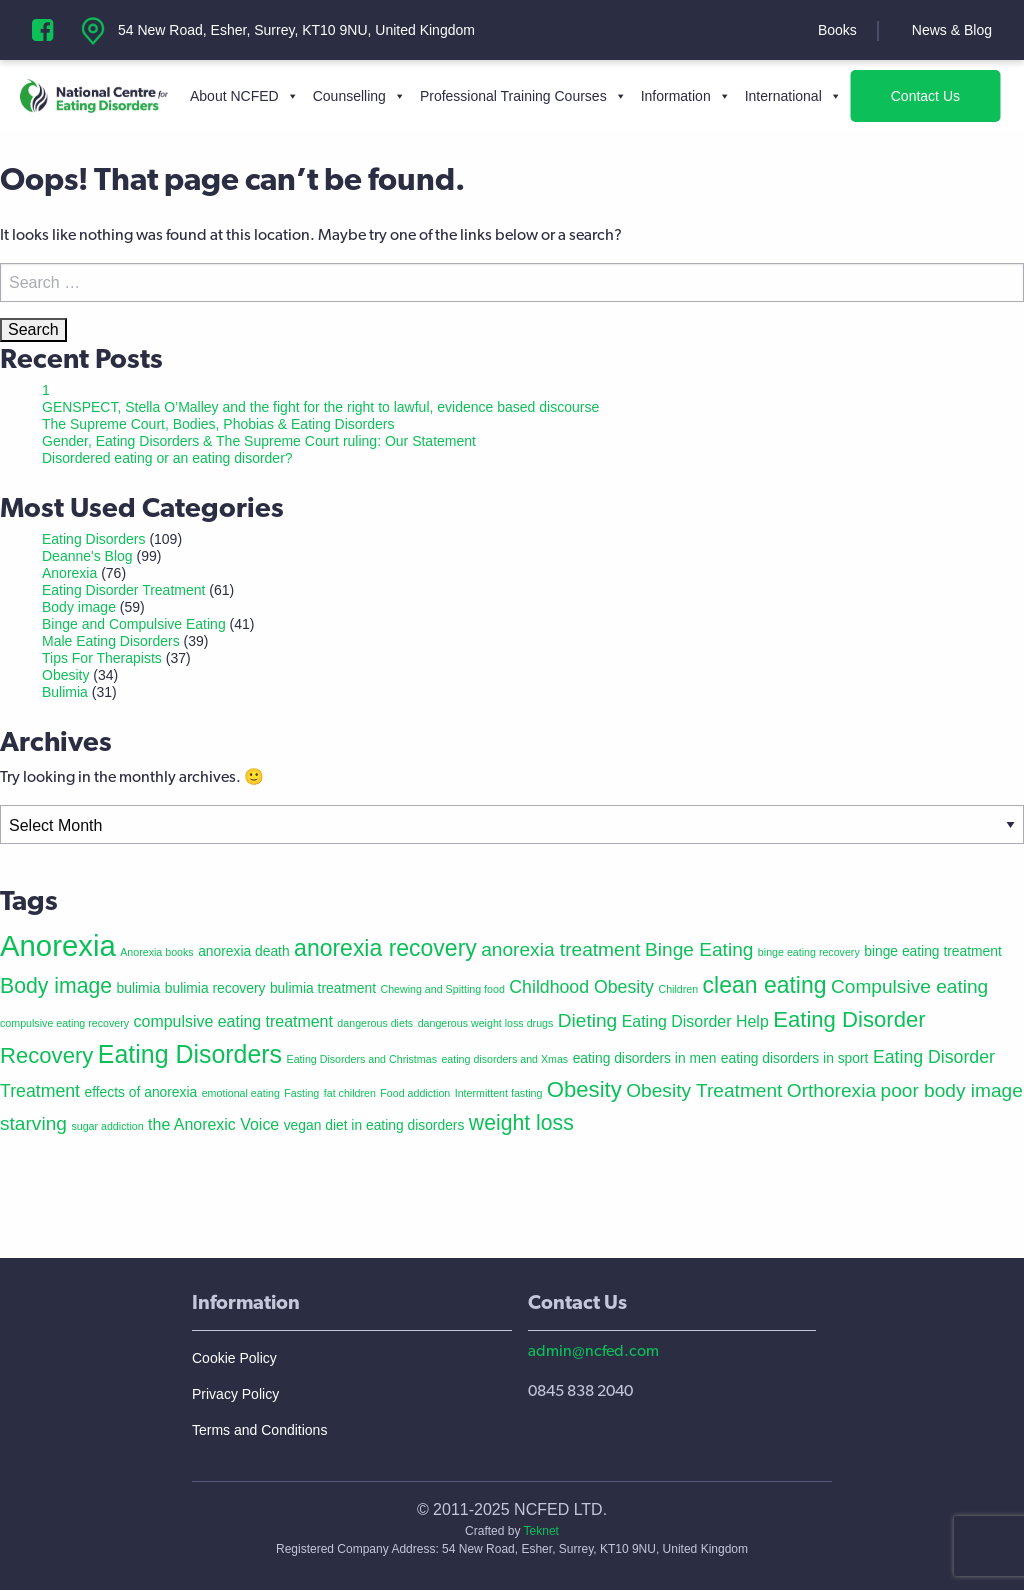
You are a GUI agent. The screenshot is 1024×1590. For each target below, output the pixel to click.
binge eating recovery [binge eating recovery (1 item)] (809, 952)
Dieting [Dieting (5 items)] (587, 1020)
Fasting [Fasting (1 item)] (301, 1093)
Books (837, 30)
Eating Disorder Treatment (123, 590)
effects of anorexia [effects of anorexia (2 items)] (140, 1092)
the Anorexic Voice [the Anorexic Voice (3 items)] (213, 1124)
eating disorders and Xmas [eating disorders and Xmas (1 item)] (504, 1059)
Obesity (65, 675)
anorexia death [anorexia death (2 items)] (244, 951)
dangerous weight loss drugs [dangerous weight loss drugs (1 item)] (486, 1023)
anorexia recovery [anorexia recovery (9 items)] (385, 948)
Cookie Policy (234, 1358)
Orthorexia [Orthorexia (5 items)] (831, 1090)
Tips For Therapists (102, 658)
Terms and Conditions (259, 1430)
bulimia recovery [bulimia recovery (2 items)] (215, 988)
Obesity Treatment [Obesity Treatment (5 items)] (704, 1090)
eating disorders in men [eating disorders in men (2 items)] (645, 1058)
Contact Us (925, 96)
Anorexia (69, 573)
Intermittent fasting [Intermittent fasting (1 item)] (499, 1093)
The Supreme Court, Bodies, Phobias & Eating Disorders (218, 424)
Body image (79, 607)
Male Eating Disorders (111, 641)
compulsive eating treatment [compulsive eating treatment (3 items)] (233, 1021)
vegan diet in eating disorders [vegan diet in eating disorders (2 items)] (374, 1125)
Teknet (541, 1531)
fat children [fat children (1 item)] (350, 1093)
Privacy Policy (235, 1394)
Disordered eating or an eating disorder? (167, 458)
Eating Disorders (94, 539)
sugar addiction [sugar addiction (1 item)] (107, 1126)
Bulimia (65, 692)
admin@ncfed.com (593, 1350)
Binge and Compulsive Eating (134, 624)
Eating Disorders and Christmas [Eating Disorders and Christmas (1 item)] (362, 1059)
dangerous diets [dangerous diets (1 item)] (375, 1023)
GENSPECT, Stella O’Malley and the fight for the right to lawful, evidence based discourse (320, 407)
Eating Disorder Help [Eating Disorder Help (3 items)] (695, 1021)
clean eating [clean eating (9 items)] (765, 985)
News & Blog (952, 30)
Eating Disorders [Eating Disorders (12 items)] (190, 1054)
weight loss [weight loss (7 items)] (521, 1122)
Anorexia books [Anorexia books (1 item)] (156, 952)
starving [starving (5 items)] (33, 1123)
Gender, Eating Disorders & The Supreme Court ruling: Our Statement (259, 441)
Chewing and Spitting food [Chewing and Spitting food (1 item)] (442, 989)
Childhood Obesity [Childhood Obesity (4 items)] (581, 987)
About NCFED (244, 96)
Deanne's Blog (87, 556)
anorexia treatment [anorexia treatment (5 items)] (560, 949)
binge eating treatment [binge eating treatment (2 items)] (933, 951)
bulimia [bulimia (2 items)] (139, 988)
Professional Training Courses (523, 96)
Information (686, 96)
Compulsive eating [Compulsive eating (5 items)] (909, 986)
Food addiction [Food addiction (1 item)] (415, 1093)
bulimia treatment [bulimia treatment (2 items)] (323, 988)
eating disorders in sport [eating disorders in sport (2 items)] (795, 1058)
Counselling (359, 96)
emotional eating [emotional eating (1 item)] (241, 1093)
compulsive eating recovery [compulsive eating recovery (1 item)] (64, 1023)
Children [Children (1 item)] (678, 989)
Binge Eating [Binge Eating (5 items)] (699, 949)
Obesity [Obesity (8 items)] (584, 1089)
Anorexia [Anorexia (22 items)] (58, 945)
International (793, 96)
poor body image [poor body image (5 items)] (952, 1090)
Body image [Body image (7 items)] (56, 985)
